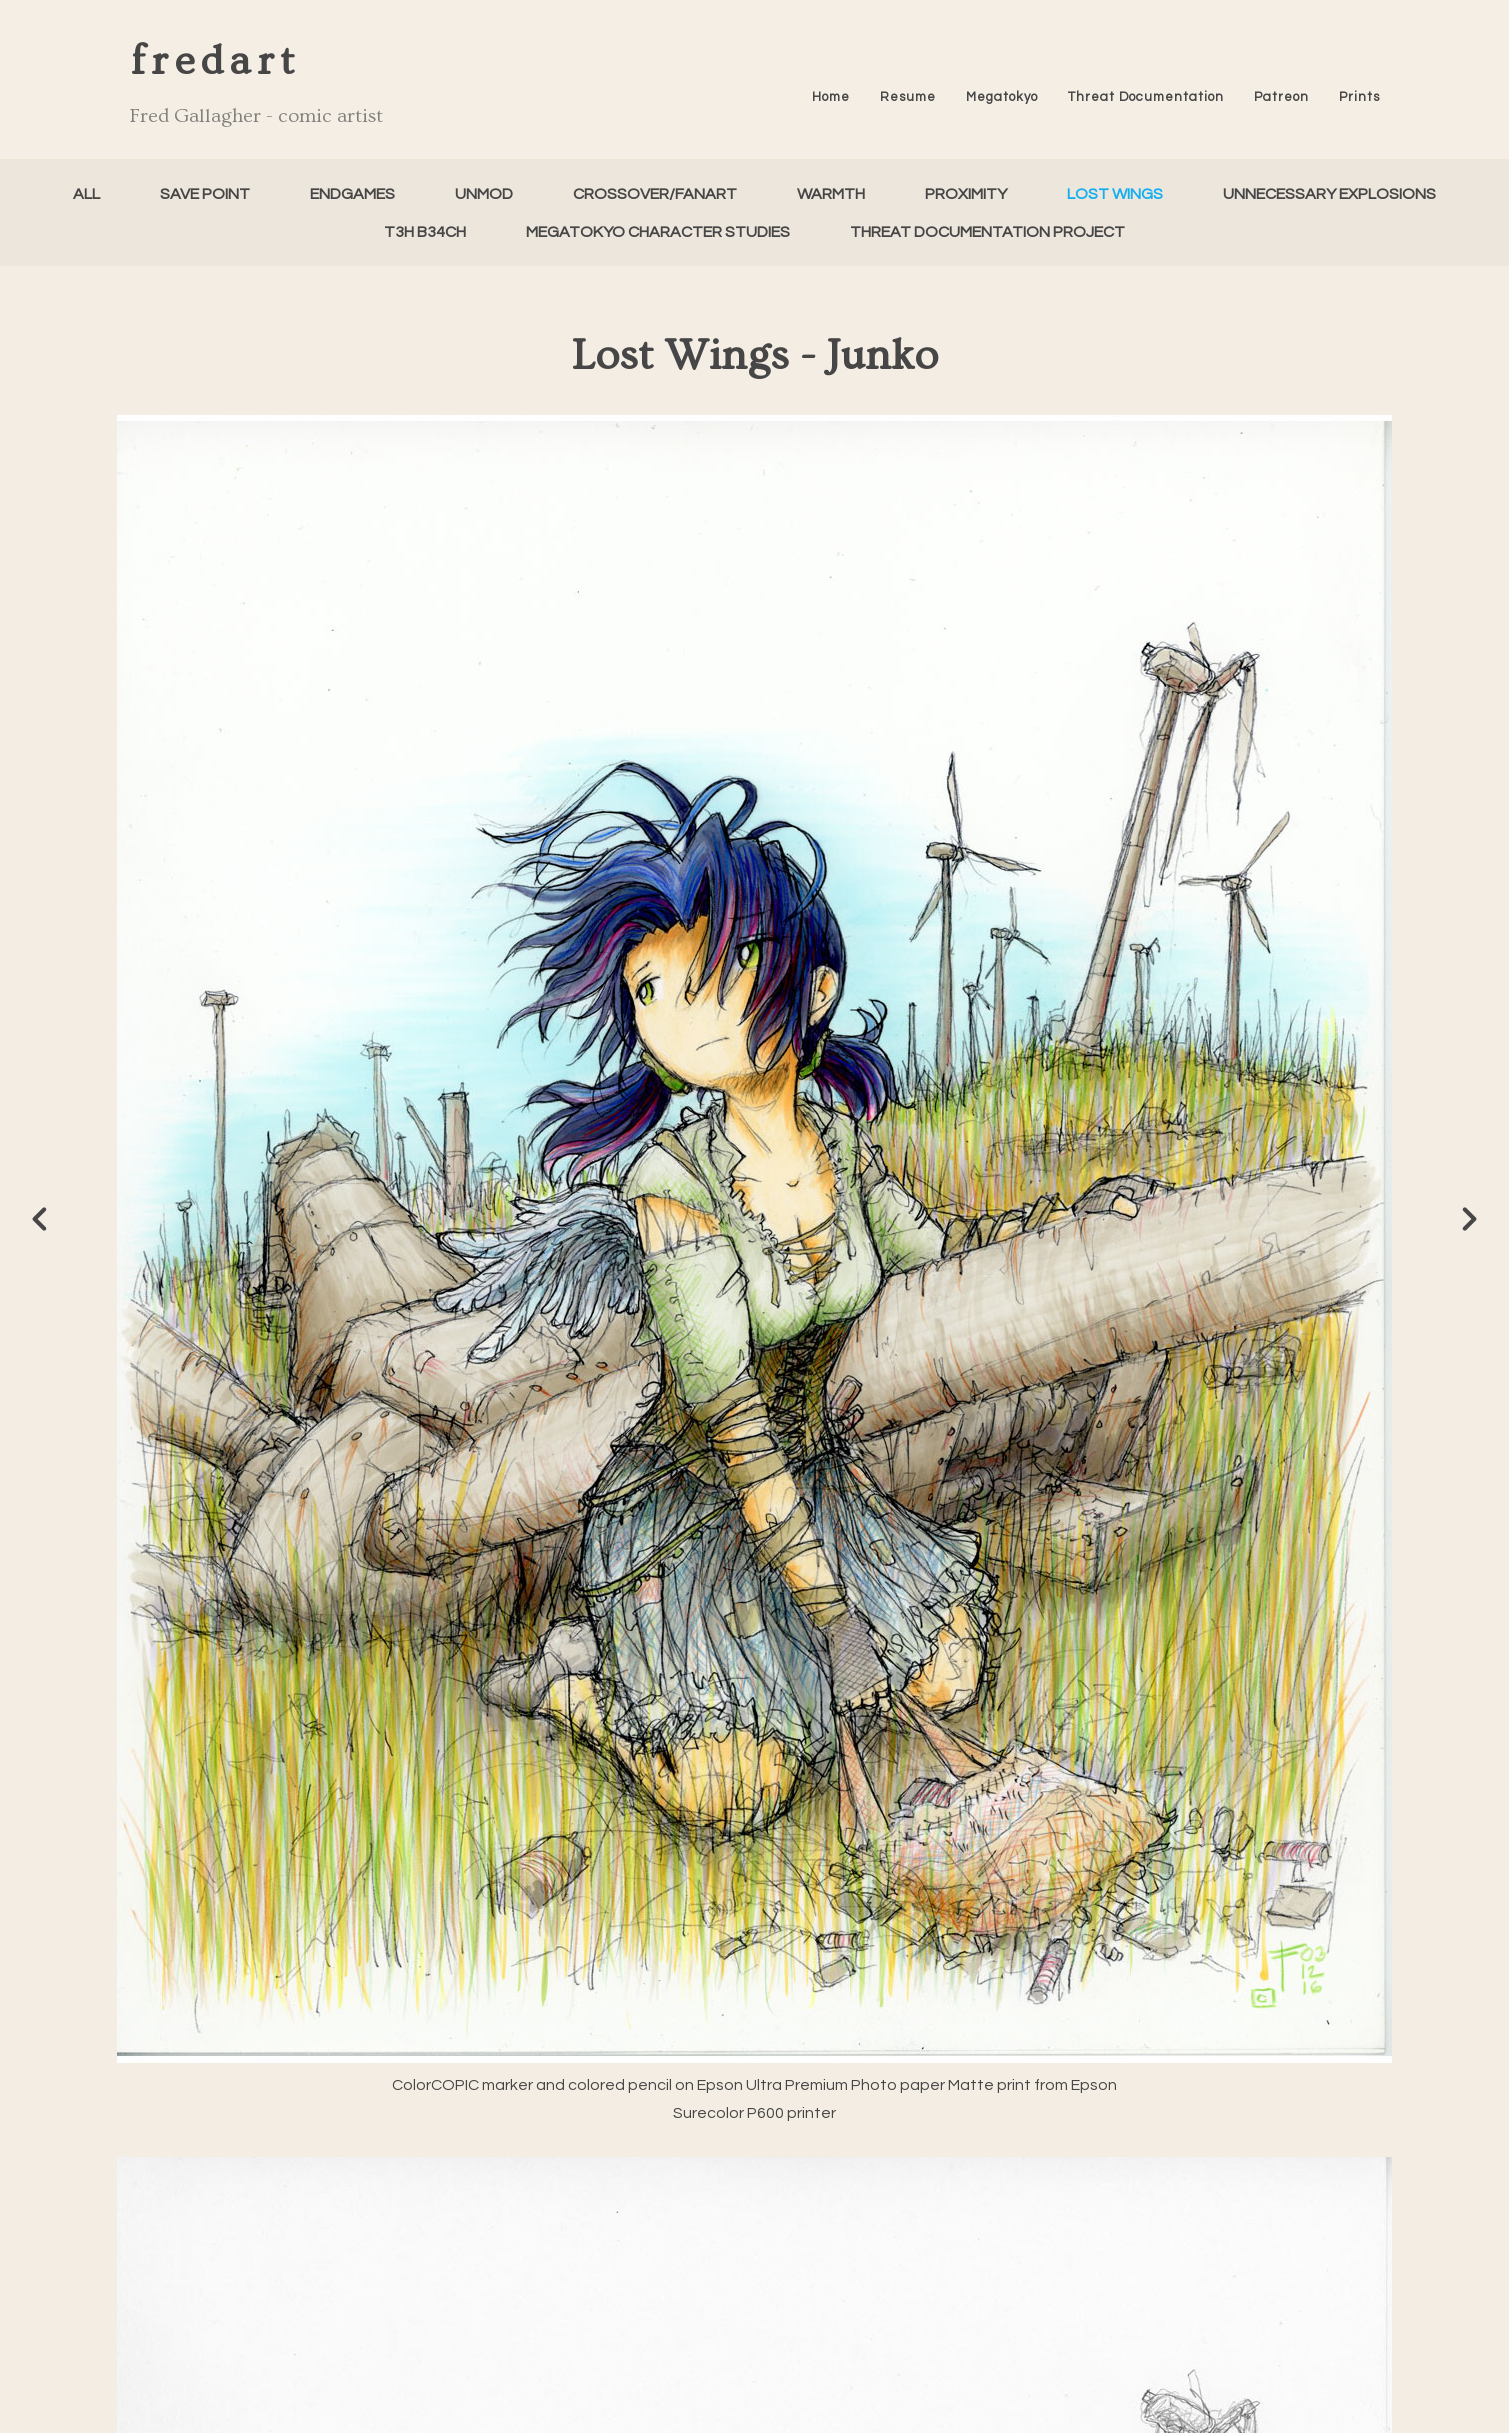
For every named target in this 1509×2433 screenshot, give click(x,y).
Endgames (352, 194)
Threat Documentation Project (987, 232)
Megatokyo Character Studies (658, 232)
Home (831, 97)
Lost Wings (1115, 194)
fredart (215, 61)
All (86, 194)
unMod (484, 194)
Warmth (831, 194)
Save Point (205, 194)
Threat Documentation (1146, 97)
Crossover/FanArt (655, 194)
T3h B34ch (425, 232)
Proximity (966, 194)
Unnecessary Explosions (1329, 194)
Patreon (1281, 97)
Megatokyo (1002, 97)
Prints (1359, 97)
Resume (908, 97)
